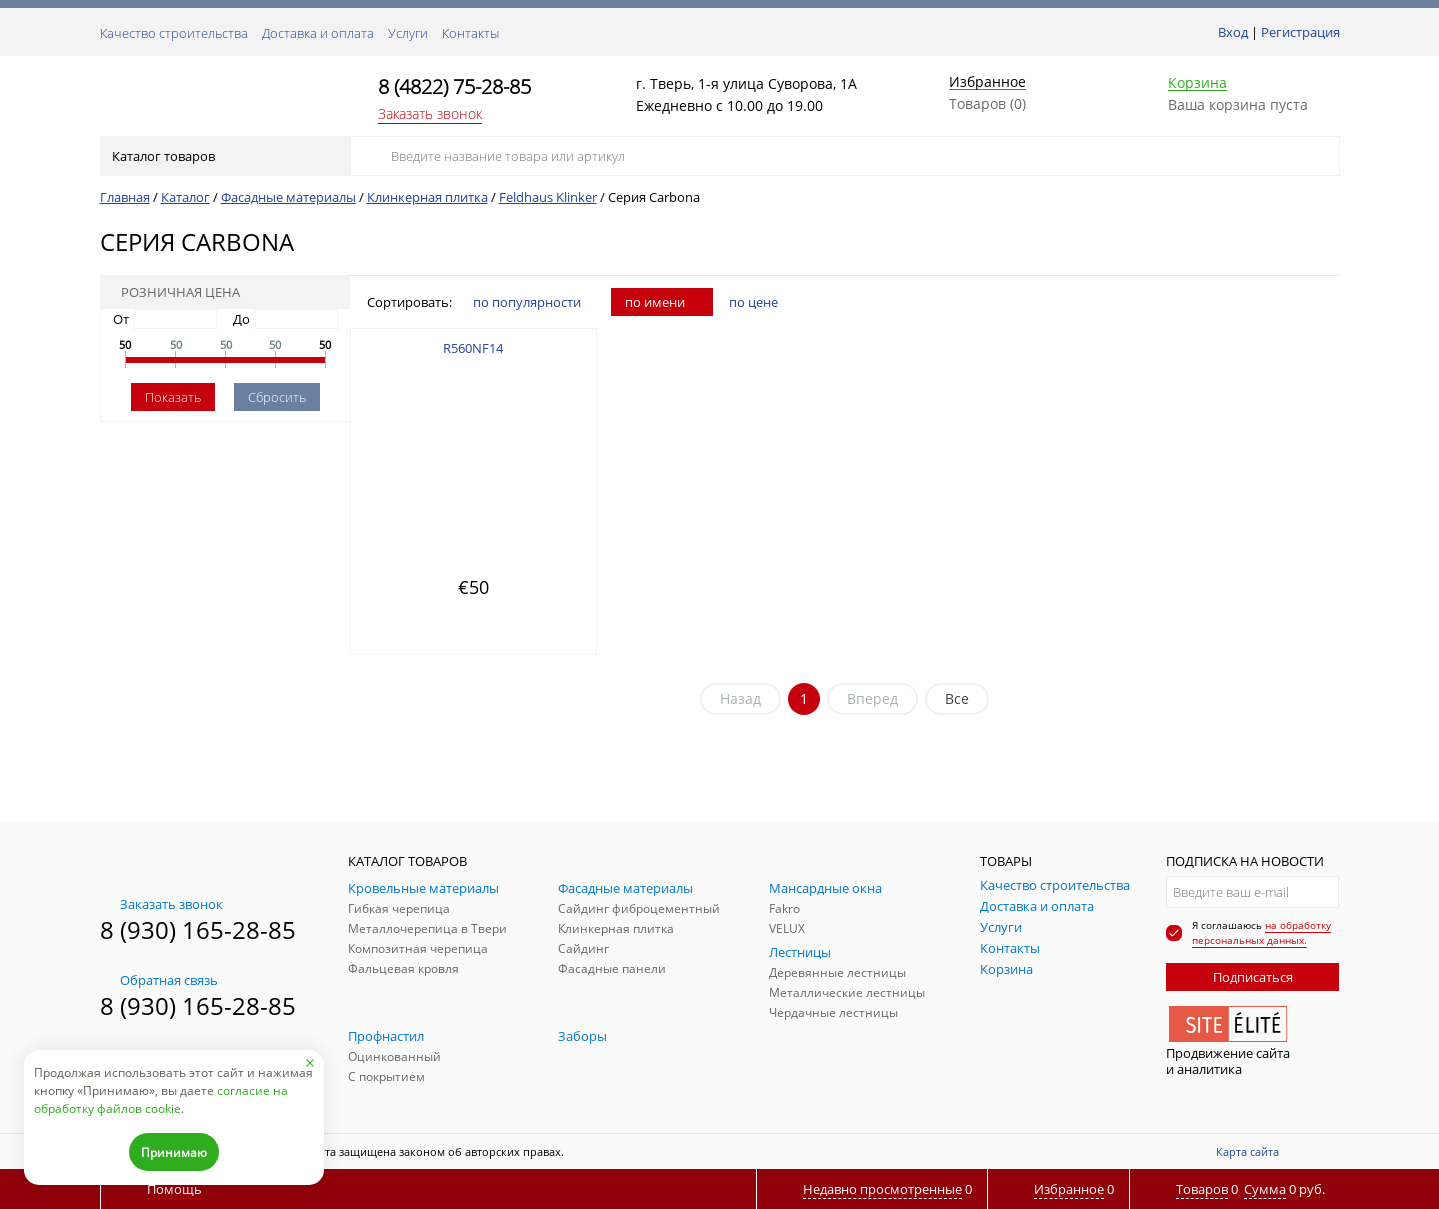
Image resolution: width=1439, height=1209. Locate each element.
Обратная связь (159, 980)
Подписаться (1253, 977)
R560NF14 (473, 348)
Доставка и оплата (318, 33)
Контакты (470, 33)
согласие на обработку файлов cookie (161, 1099)
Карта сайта (1247, 1151)
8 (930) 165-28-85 (198, 929)
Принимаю (174, 1152)
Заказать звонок (430, 113)
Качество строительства (174, 33)
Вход (1233, 32)
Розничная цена (174, 292)
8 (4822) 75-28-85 (454, 86)
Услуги (408, 33)
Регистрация (1300, 32)
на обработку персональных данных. (1261, 932)
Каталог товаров (223, 156)
